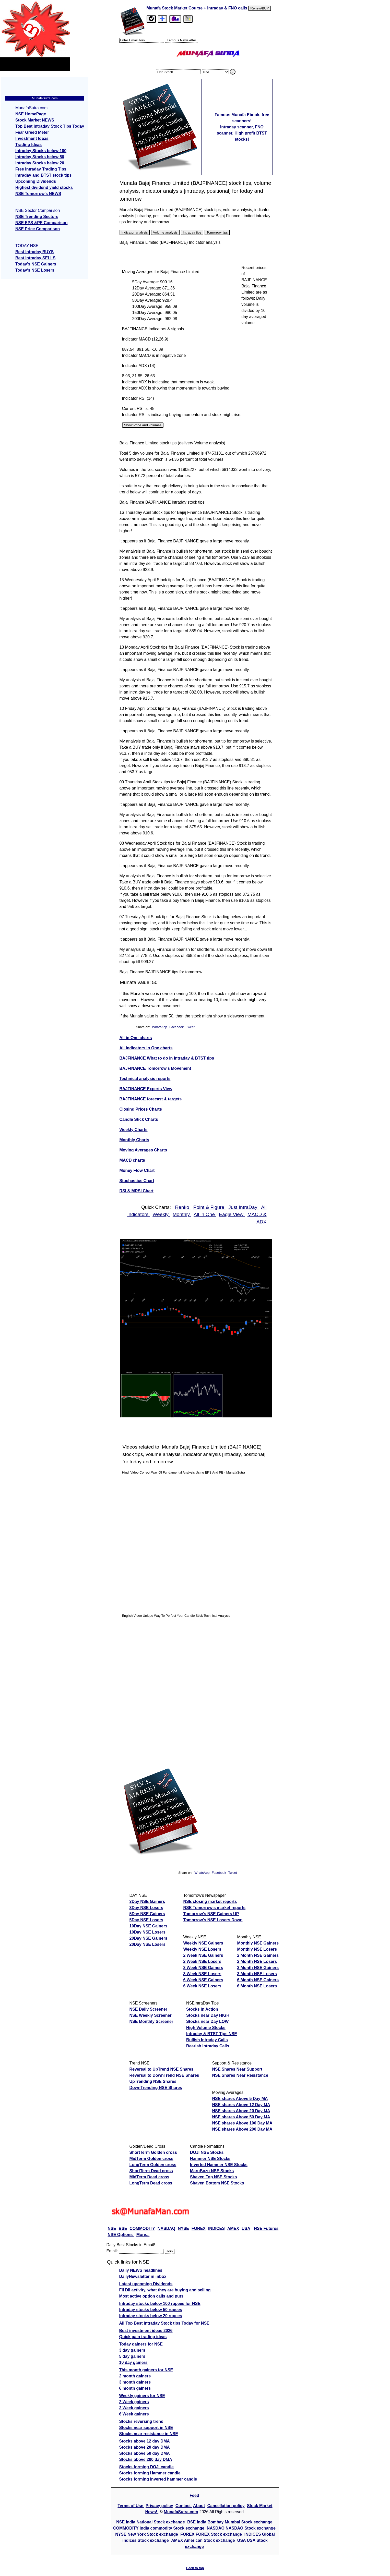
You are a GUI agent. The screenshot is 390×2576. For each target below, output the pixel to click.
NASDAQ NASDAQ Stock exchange (241, 2528)
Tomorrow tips (217, 232)
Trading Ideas (28, 144)
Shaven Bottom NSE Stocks (217, 2183)
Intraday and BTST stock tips (43, 175)
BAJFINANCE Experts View (146, 1089)
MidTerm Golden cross (151, 2158)
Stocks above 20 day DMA (144, 2447)
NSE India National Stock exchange (151, 2522)
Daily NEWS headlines (140, 2270)
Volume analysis (165, 232)
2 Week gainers (134, 2402)
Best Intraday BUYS (34, 252)
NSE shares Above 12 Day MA (241, 2105)
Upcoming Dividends (35, 181)
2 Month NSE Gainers (258, 1955)
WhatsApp (159, 1027)
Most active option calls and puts (151, 2296)
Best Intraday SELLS (35, 258)
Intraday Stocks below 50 (39, 157)
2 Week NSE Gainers (203, 1955)
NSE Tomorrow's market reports (214, 1907)
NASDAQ (166, 2228)
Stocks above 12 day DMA (144, 2441)
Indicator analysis (135, 232)
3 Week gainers (134, 2408)
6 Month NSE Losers (257, 1986)
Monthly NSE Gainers (258, 1943)
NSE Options (121, 2234)
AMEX (233, 2228)
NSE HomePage (30, 114)
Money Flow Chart (137, 1170)
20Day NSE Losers (147, 1944)
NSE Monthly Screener (151, 2021)
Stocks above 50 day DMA (144, 2453)
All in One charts (136, 1038)
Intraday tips (192, 232)
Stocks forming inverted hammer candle (158, 2479)
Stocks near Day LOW (207, 2021)
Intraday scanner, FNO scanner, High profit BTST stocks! (242, 133)
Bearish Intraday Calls (207, 2046)
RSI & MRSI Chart (136, 1191)
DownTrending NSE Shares (155, 2087)
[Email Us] (175, 19)
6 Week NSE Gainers (203, 1980)
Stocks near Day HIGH (207, 2015)
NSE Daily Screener (148, 2009)
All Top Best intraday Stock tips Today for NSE (164, 2323)
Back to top (195, 2568)
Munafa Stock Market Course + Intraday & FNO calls (198, 8)
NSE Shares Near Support (237, 2069)
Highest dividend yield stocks (44, 187)
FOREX (199, 2228)
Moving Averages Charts (143, 1150)
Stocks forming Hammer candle (150, 2473)
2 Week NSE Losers (202, 1961)
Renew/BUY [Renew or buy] (259, 8)
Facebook (177, 1027)
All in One (205, 1214)
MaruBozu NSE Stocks (212, 2171)
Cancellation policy (226, 2506)
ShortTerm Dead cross (151, 2171)
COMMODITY (142, 2228)
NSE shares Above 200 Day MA (242, 2129)
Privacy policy (159, 2506)
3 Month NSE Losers (257, 1974)
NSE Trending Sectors (36, 216)
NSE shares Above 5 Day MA (240, 2098)
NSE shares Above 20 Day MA (241, 2111)
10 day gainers (133, 2362)
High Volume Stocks (206, 2027)
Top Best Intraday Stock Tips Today (49, 126)
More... (143, 2234)
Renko (183, 1207)
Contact (183, 2506)
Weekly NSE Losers (202, 1949)
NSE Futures (266, 2228)
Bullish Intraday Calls (207, 2040)
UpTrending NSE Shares (152, 2081)
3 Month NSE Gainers (258, 1967)
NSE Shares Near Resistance (240, 2075)
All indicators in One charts (146, 1048)
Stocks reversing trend (141, 2421)
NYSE (183, 2228)
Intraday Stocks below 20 (39, 163)
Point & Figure (209, 1207)
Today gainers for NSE (141, 2344)
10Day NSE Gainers (148, 1926)
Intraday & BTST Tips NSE (211, 2034)
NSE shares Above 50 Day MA (241, 2117)
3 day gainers (132, 2350)
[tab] (151, 19)
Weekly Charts (134, 1129)
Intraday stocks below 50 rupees (150, 2309)
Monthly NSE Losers (257, 1949)
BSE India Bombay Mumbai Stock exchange (229, 2522)
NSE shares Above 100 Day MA (242, 2123)
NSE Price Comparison (37, 229)
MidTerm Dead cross (149, 2177)
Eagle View (232, 1214)
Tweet (190, 1027)
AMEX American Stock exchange (203, 2540)
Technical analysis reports (145, 1078)
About (199, 2506)
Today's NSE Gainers (35, 264)
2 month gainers (135, 2376)
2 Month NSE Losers (257, 1961)
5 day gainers (132, 2356)
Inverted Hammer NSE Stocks (218, 2164)
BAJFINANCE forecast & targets (151, 1099)
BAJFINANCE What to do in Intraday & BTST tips (167, 1058)
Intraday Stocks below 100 (40, 151)
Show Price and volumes (143, 425)
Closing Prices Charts (141, 1109)
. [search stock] (232, 72)
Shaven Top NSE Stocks (213, 2177)
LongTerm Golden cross (152, 2164)
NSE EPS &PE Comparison (41, 223)
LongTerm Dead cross (150, 2183)
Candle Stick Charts (139, 1119)
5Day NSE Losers (146, 1920)
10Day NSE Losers (147, 1932)
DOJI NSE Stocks (207, 2152)
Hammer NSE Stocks (210, 2158)
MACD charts (132, 1160)
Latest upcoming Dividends (146, 2284)
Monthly (182, 1214)
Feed (194, 2495)
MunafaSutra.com (181, 2512)
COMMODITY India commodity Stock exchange (159, 2528)
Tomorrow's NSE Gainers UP (211, 1914)
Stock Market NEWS (34, 120)
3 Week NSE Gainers (203, 1967)
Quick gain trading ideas (143, 2337)
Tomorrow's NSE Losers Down (213, 1920)
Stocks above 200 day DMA (145, 2459)
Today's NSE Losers (34, 270)
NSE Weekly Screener (150, 2015)
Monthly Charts (134, 1140)
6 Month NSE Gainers (258, 1980)
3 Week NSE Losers (202, 1974)
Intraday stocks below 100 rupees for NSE (159, 2303)
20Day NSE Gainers (148, 1938)
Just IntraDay (243, 1207)
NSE (112, 2228)
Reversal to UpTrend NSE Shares (161, 2069)
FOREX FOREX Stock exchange (211, 2534)
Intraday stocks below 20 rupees (150, 2316)
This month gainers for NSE (146, 2370)
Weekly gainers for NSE (142, 2395)
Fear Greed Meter (32, 132)
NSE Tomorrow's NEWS (38, 193)
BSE (123, 2228)
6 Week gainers (134, 2414)
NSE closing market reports (210, 1901)
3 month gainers (135, 2382)
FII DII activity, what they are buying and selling (165, 2290)
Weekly (161, 1214)
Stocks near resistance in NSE (148, 2434)
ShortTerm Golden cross (153, 2152)
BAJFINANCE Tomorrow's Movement (155, 1068)
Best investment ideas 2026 (146, 2330)
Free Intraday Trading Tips (40, 169)
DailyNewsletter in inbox (143, 2276)
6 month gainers (135, 2388)
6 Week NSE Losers (202, 1986)
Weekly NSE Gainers (203, 1943)
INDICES (216, 2228)
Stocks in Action (202, 2009)
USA (246, 2228)
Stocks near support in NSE (146, 2427)
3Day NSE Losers (146, 1907)
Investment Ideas (32, 138)
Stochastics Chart (137, 1180)
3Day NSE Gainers (147, 1901)
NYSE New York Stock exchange (147, 2534)
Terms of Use (130, 2506)
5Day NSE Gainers (147, 1914)
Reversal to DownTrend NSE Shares (164, 2075)
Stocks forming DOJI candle (146, 2467)
